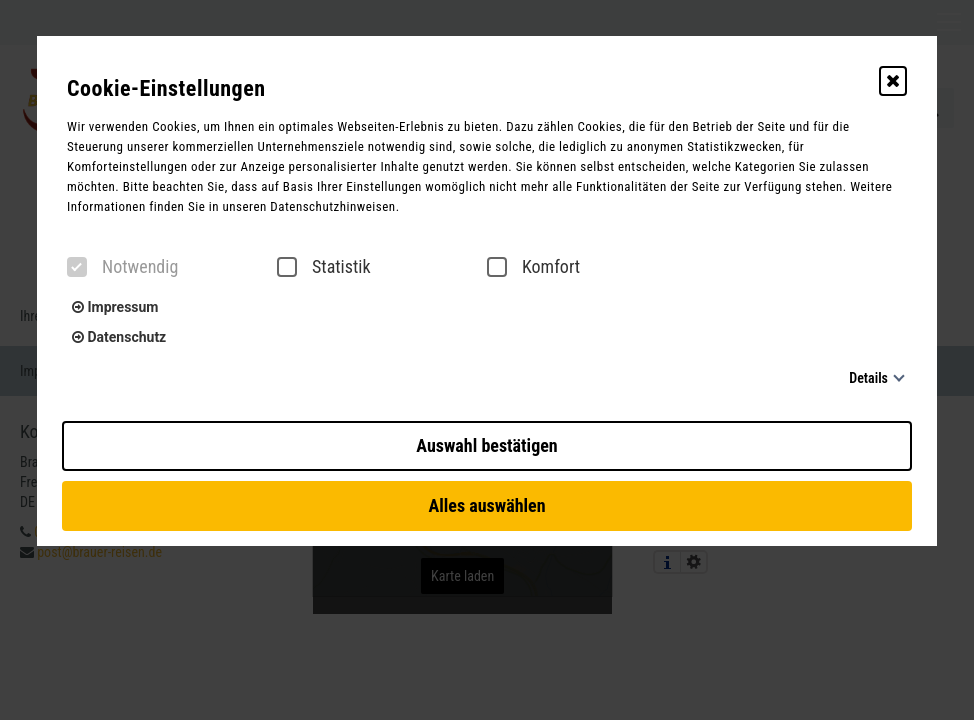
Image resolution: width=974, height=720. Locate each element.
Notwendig (122, 267)
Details (868, 378)
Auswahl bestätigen (486, 445)
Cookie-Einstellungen (166, 88)
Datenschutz (119, 337)
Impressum (115, 307)
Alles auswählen (486, 505)
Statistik (324, 267)
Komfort (533, 267)
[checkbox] (77, 267)
